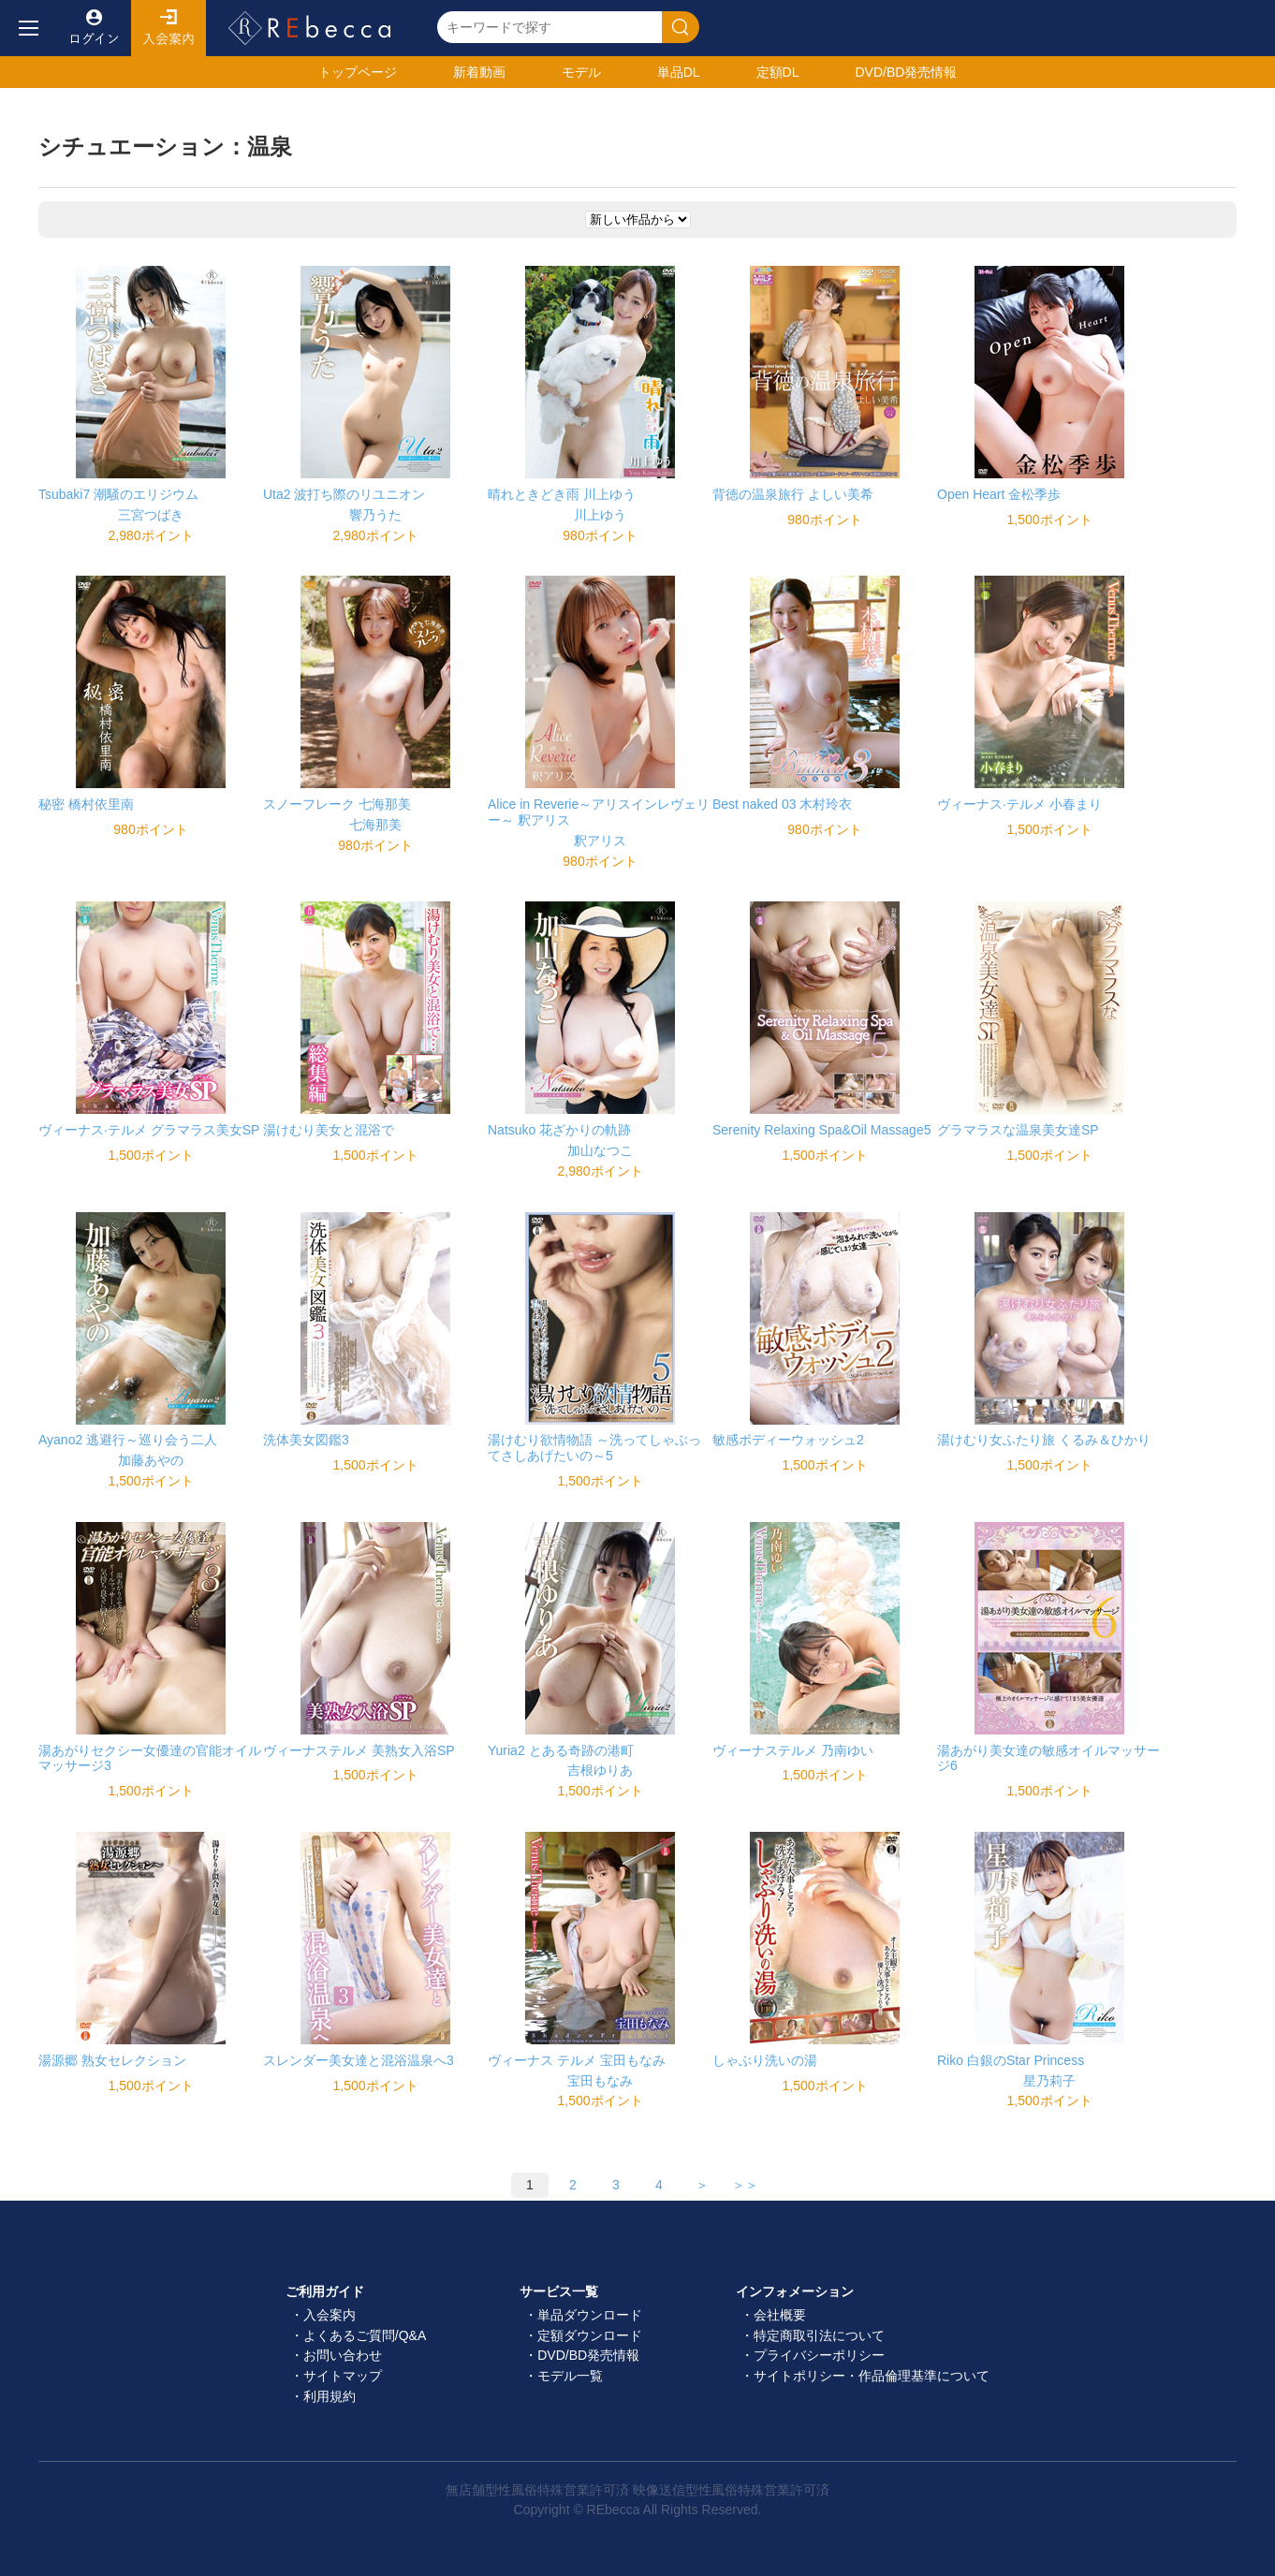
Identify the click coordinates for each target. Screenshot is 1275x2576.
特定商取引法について (819, 2335)
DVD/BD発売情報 (588, 2355)
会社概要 (780, 2314)
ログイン (93, 28)
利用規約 (329, 2396)
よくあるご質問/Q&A (364, 2335)
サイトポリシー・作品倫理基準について (871, 2375)
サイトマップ (342, 2375)
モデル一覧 (570, 2375)
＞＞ (745, 2184)
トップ (357, 72)
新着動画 (479, 72)
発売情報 (906, 72)
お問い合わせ (342, 2355)
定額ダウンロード (589, 2335)
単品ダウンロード (589, 2314)
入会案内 (168, 28)
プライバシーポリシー (819, 2355)
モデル (581, 72)
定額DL (777, 72)
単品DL (678, 72)
